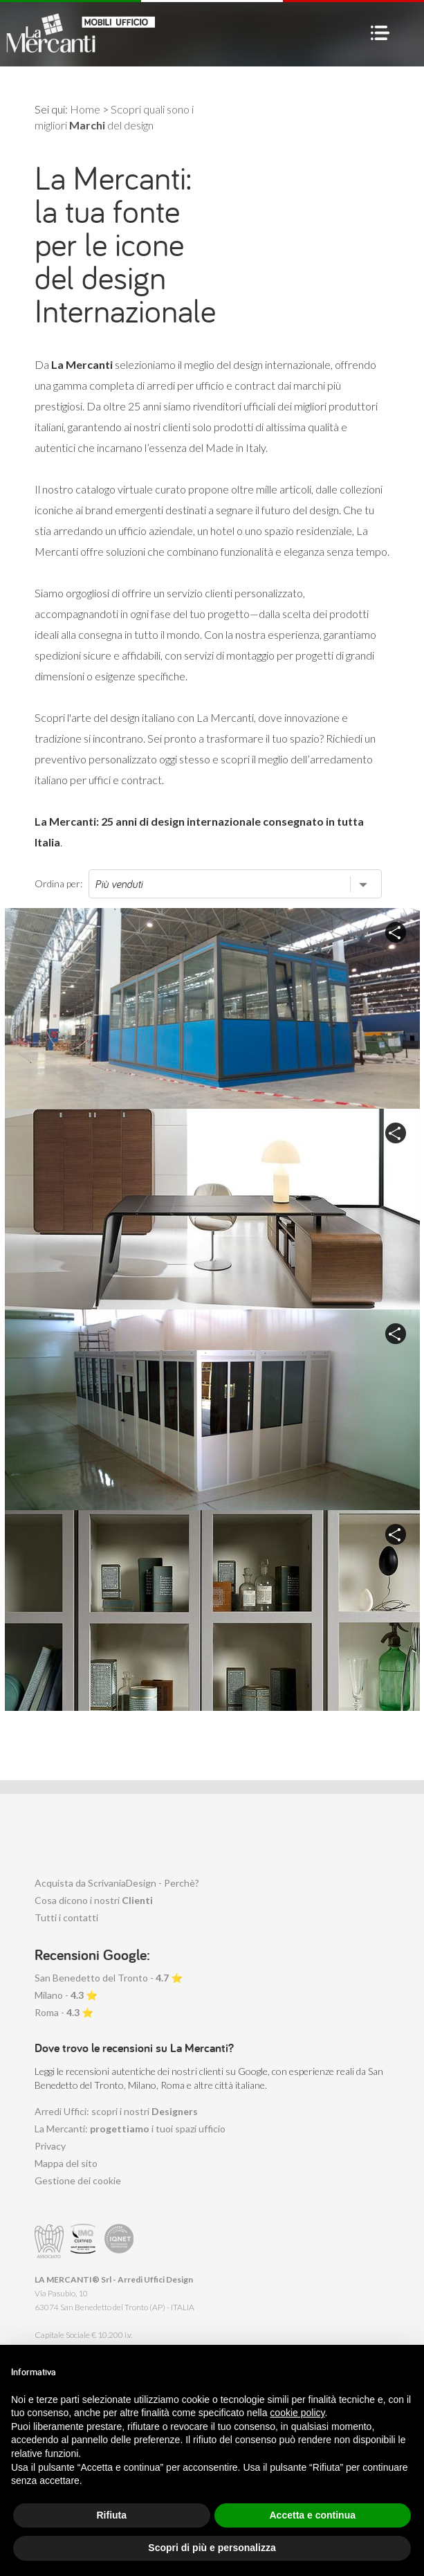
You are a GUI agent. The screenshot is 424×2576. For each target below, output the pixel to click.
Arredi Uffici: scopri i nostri (116, 2111)
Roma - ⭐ (64, 2012)
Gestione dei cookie (78, 2180)
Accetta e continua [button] (313, 2515)
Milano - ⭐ (66, 1995)
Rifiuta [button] (111, 2515)
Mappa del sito (66, 2163)
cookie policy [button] (297, 2412)
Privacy (50, 2146)
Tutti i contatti (66, 1917)
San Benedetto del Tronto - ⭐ (109, 1978)
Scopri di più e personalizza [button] (211, 2547)
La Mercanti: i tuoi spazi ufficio (130, 2128)
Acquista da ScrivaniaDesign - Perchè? (117, 1883)
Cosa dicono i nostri (94, 1900)
